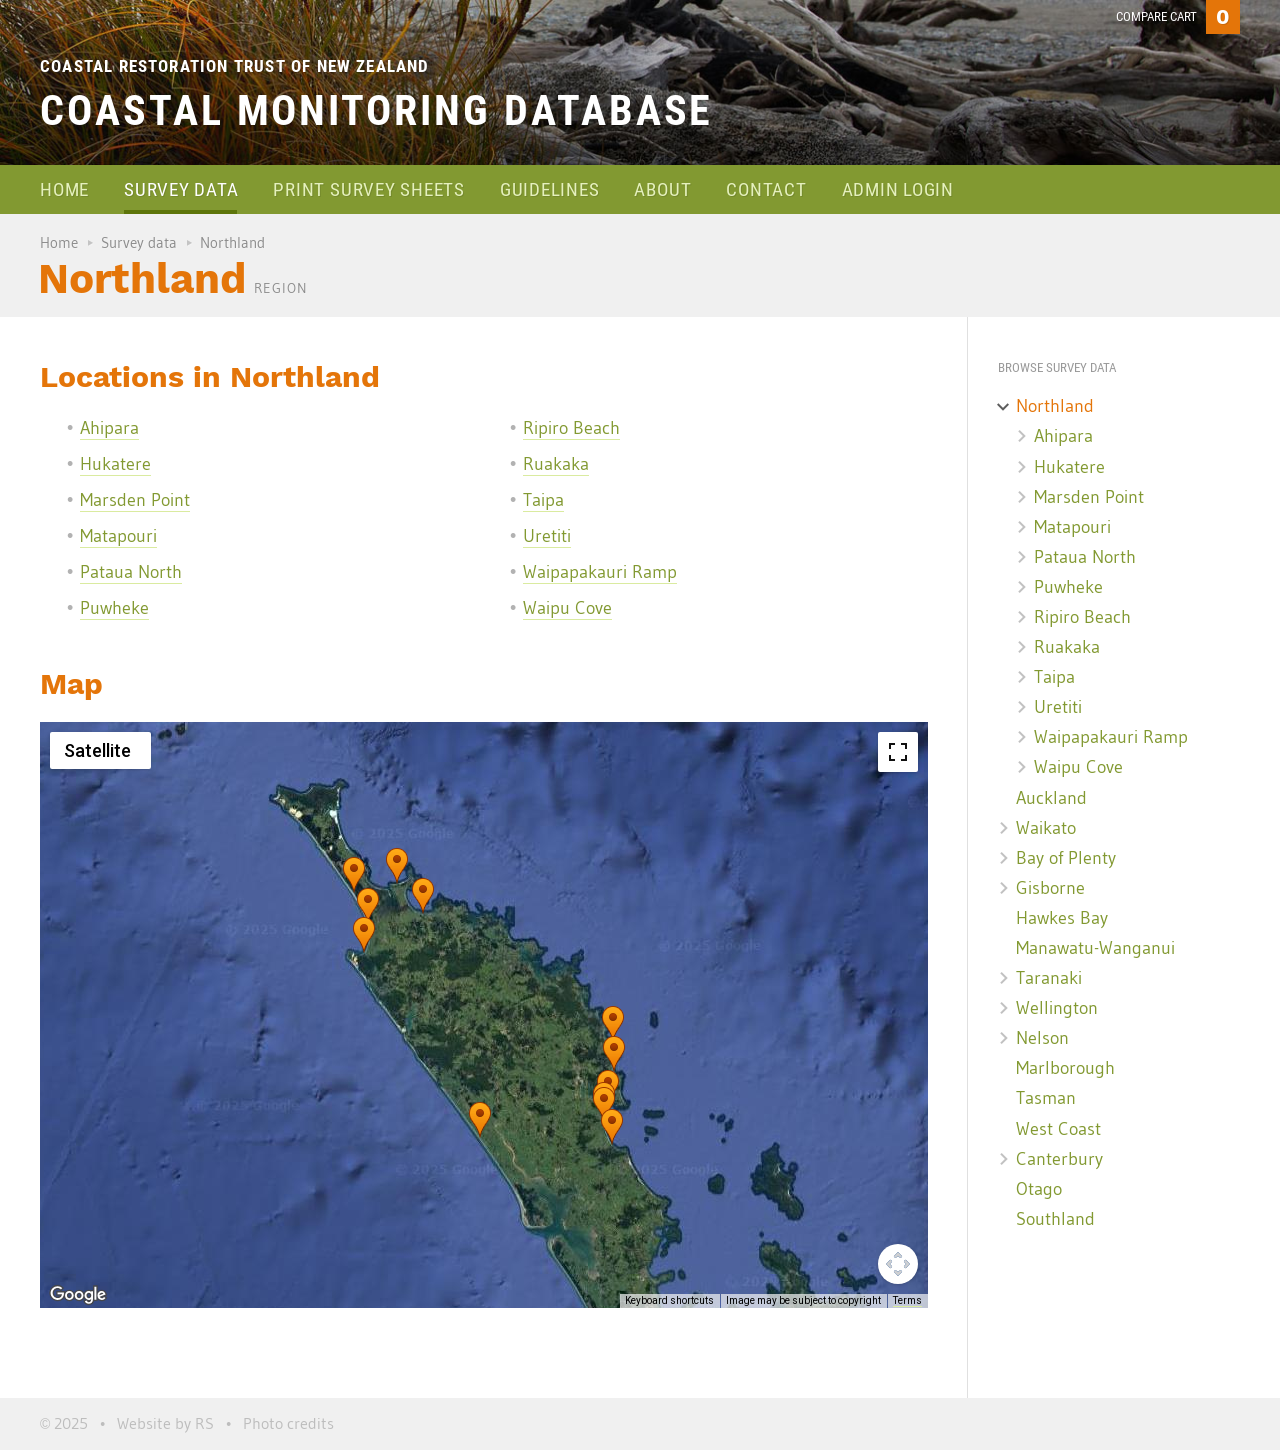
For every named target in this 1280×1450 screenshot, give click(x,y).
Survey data (181, 189)
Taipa (543, 500)
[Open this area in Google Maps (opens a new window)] (78, 1295)
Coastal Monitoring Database (376, 110)
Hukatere (115, 464)
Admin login (898, 189)
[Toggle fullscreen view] (898, 752)
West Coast (1058, 1129)
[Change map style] (100, 750)
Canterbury (1059, 1159)
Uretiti (547, 536)
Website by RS (165, 1423)
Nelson (1042, 1038)
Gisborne (1050, 888)
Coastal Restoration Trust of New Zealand (235, 66)
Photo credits (288, 1423)
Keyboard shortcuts (669, 1300)
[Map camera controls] (898, 1264)
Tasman (1046, 1098)
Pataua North (131, 572)
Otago (1039, 1189)
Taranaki (1049, 978)
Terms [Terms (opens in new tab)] (907, 1300)
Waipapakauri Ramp (600, 572)
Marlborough (1065, 1068)
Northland (1055, 406)
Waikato (1046, 828)
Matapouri (118, 536)
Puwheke (114, 608)
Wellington (1057, 1008)
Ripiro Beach (571, 428)
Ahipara (109, 428)
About (662, 189)
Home (64, 189)
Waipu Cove (567, 608)
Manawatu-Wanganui (1095, 948)
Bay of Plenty (1066, 858)
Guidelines (550, 189)
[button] (364, 935)
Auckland (1051, 798)
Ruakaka (556, 464)
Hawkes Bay (1062, 918)
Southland (1055, 1219)
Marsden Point (135, 500)
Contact (766, 189)
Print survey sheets (368, 189)
